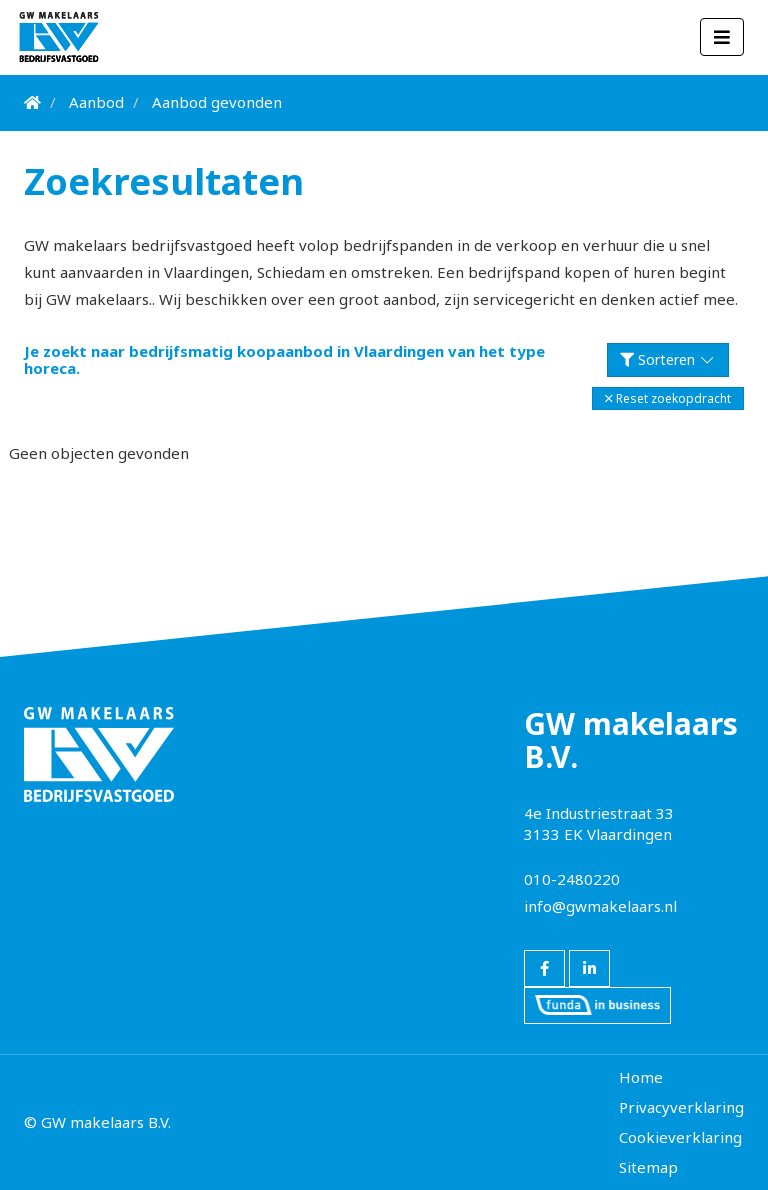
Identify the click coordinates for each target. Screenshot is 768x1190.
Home (641, 1077)
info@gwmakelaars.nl (600, 906)
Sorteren (668, 359)
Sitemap (648, 1167)
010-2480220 (572, 879)
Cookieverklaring (680, 1137)
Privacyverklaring (681, 1107)
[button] (668, 398)
